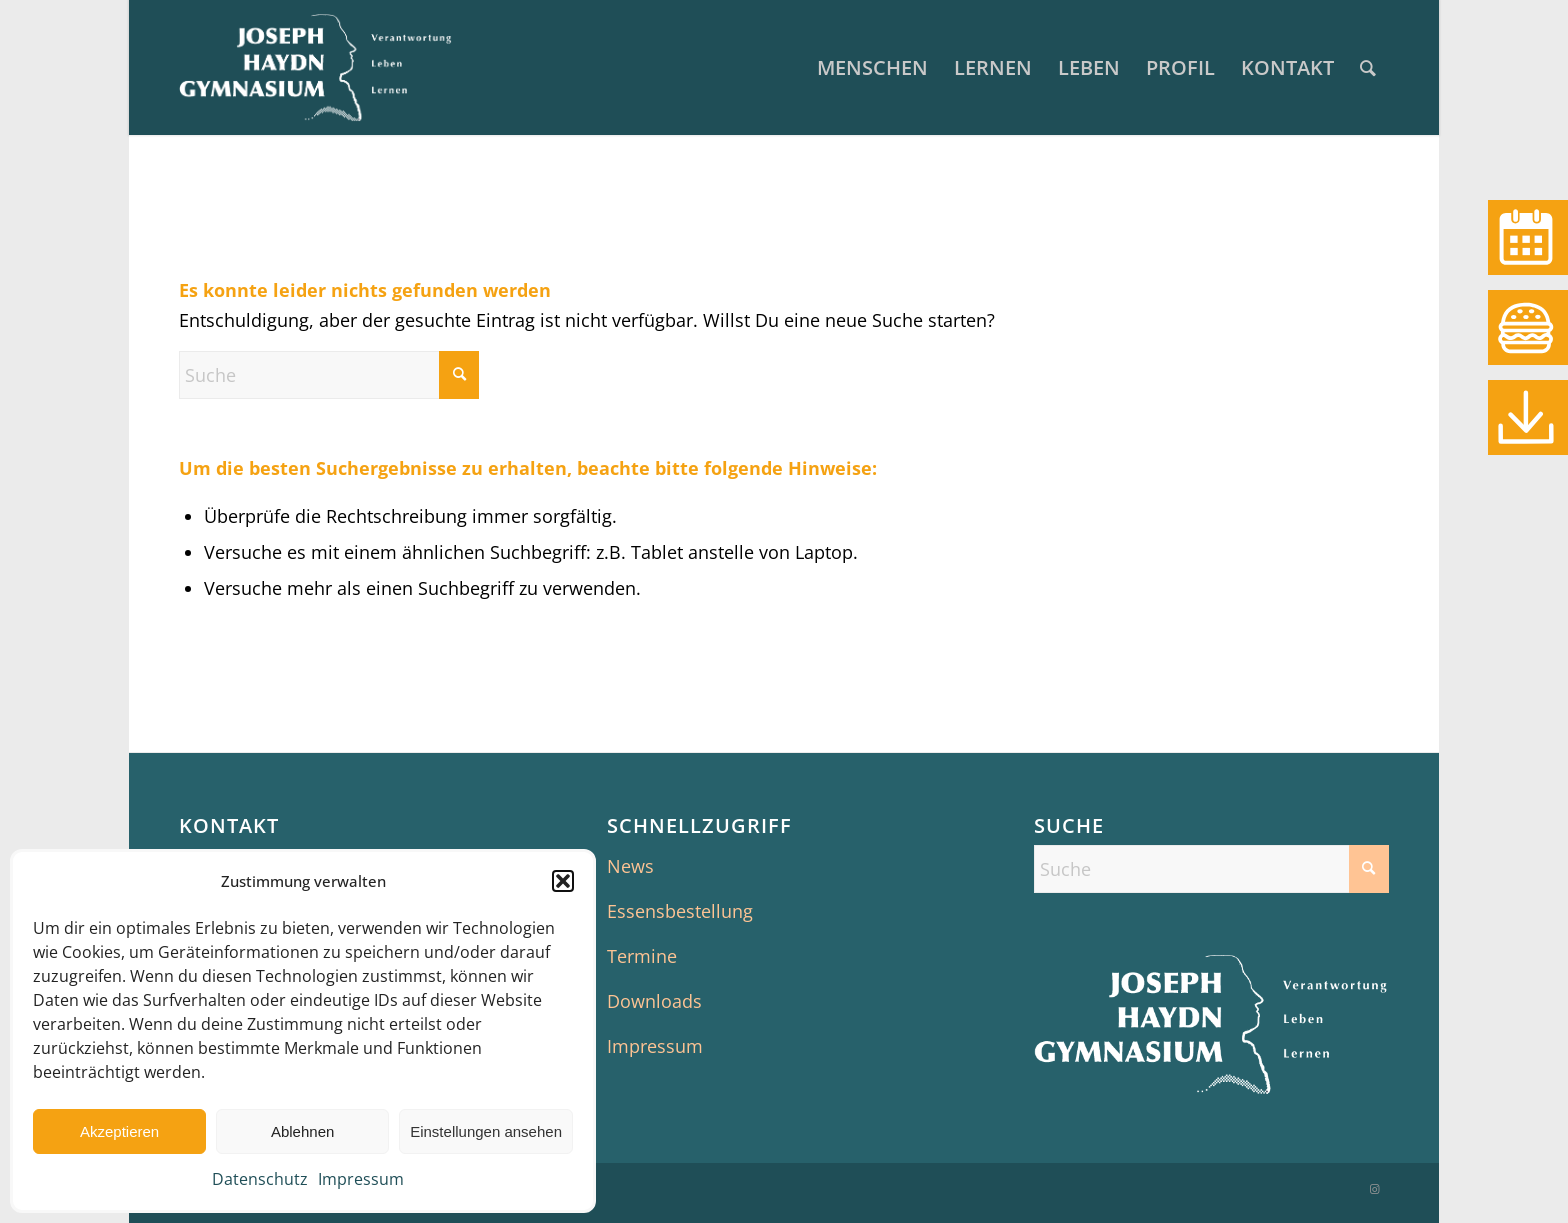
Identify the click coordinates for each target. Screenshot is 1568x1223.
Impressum (361, 1179)
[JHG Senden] (316, 67)
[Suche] (1368, 67)
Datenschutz (260, 1179)
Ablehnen (302, 1131)
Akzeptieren (119, 1131)
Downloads (654, 1001)
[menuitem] (872, 67)
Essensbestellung (680, 911)
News (630, 866)
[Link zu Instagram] (1374, 1189)
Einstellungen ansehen (486, 1131)
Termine (642, 956)
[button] (563, 881)
